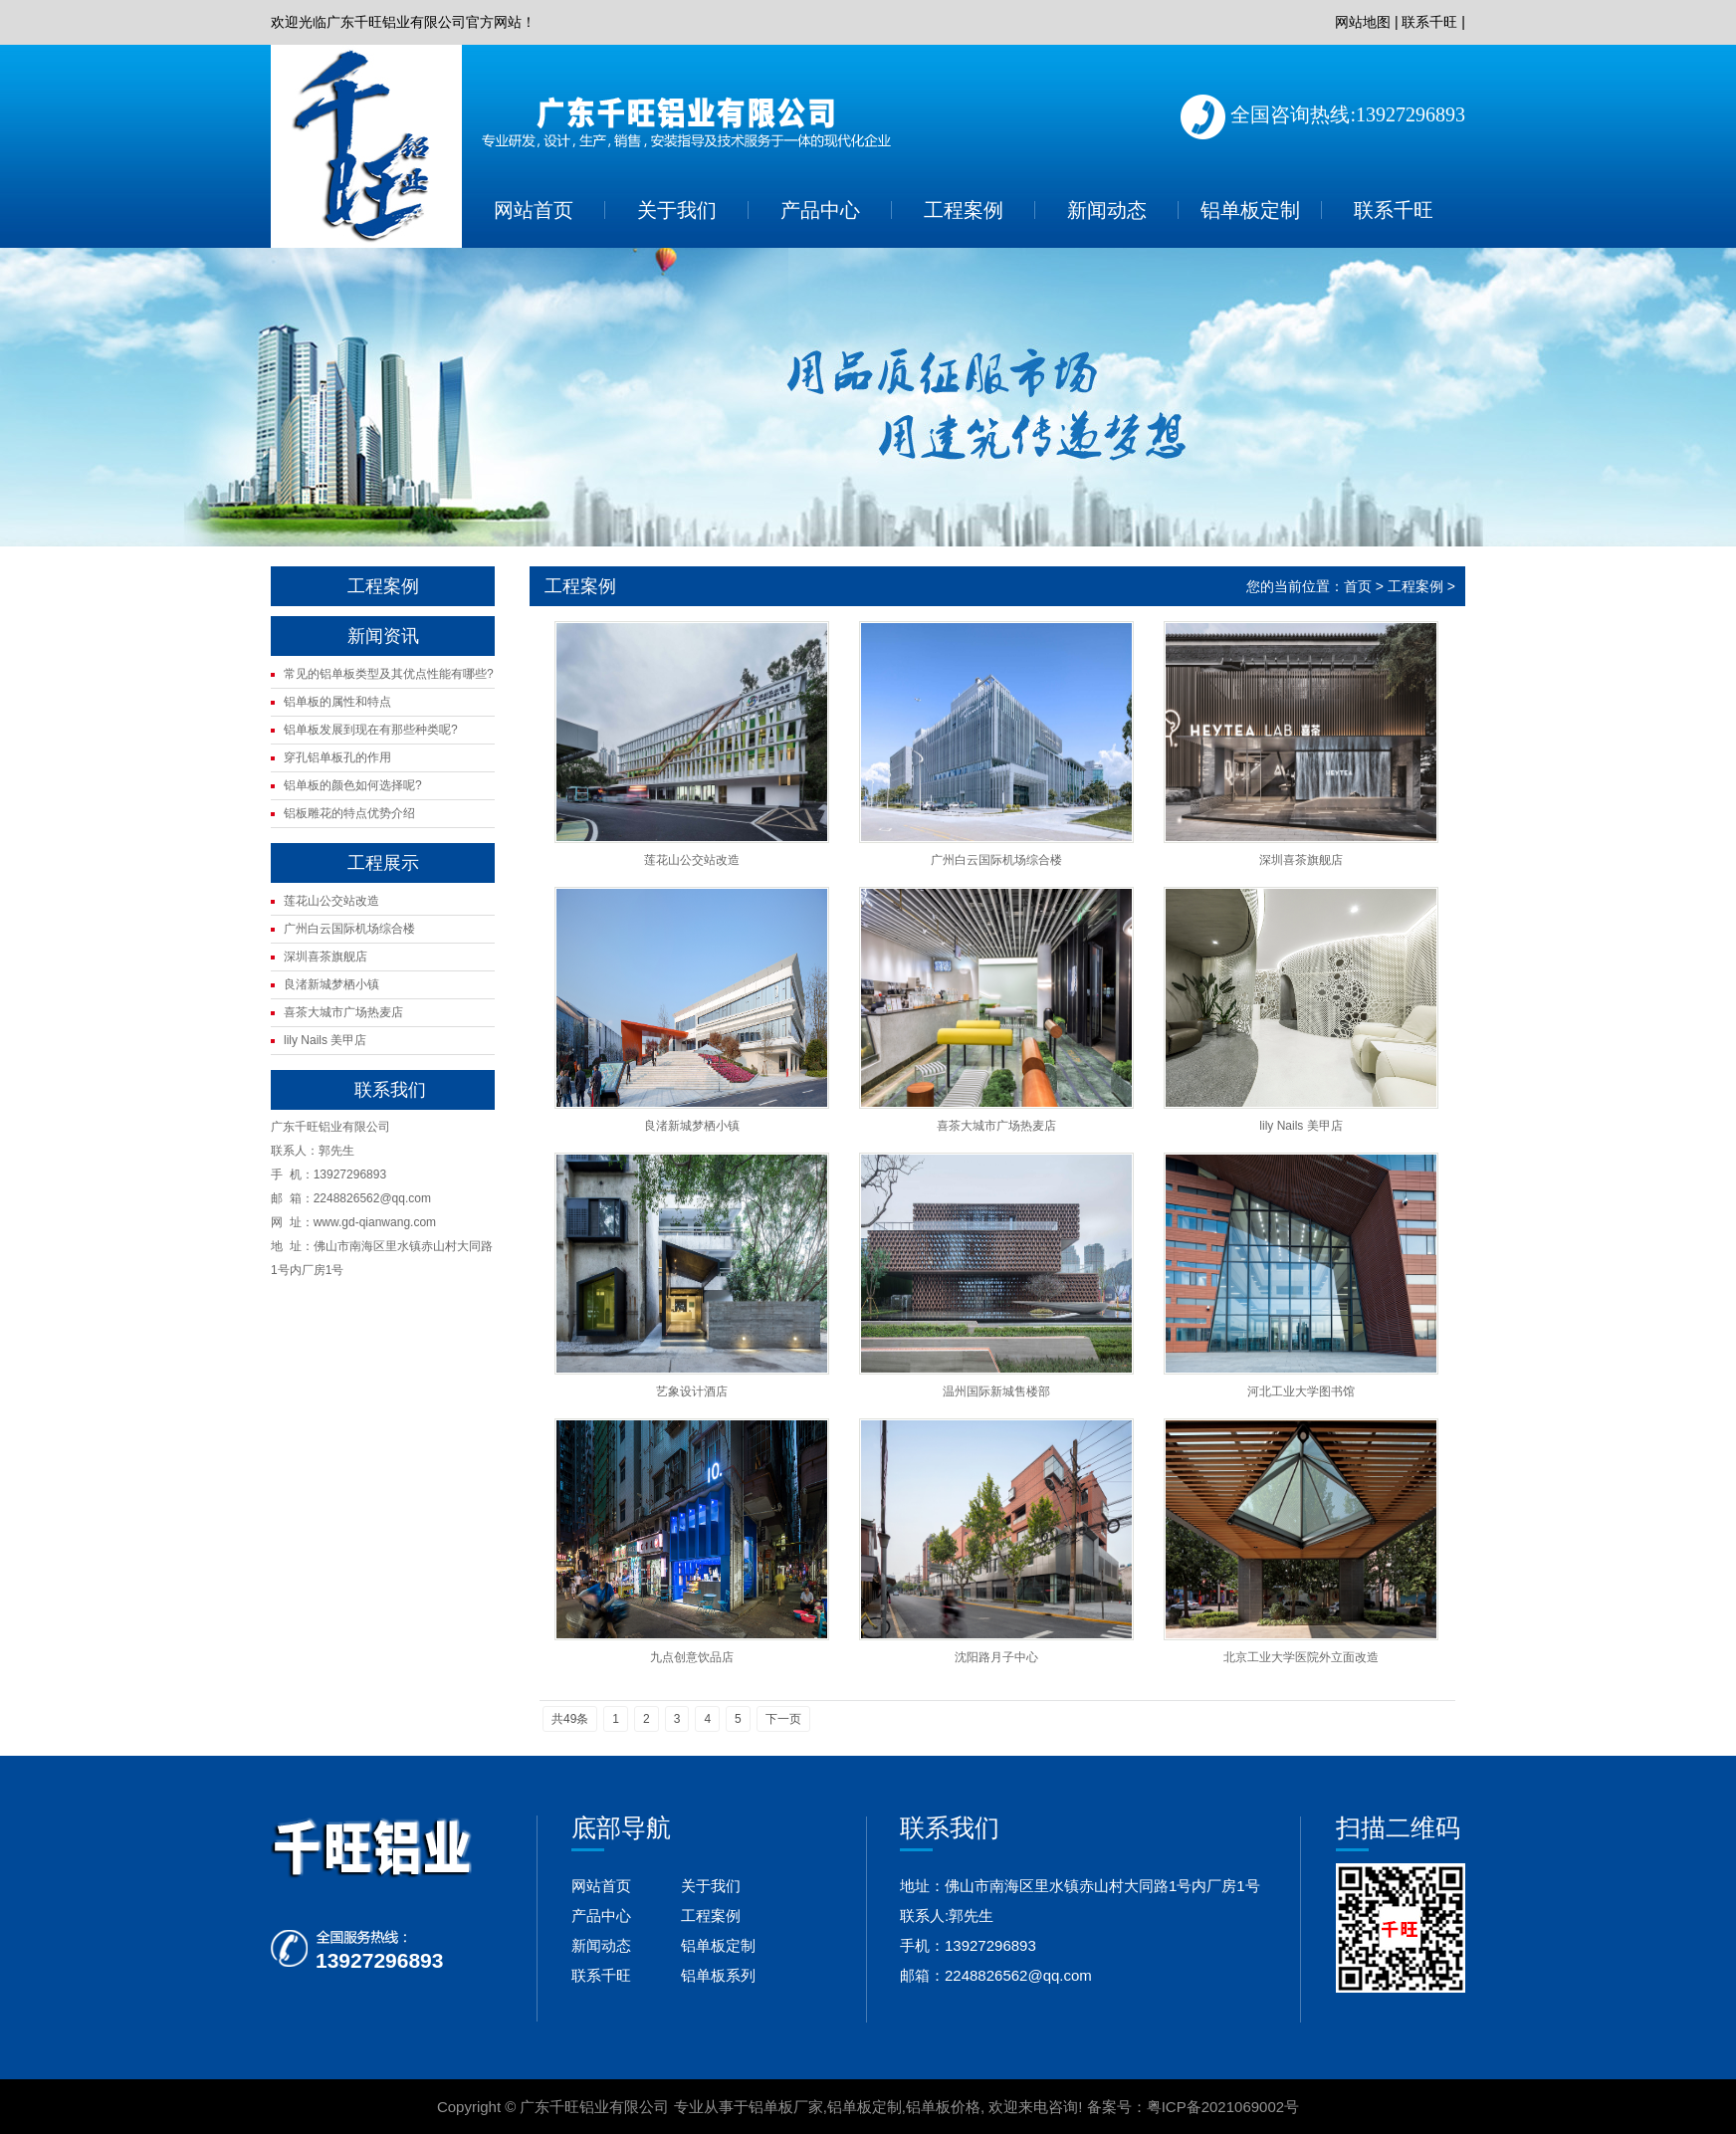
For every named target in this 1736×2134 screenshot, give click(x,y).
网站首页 (533, 210)
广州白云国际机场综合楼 (349, 929)
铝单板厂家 (786, 2106)
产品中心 (820, 210)
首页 (1358, 586)
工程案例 (963, 210)
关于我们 (677, 210)
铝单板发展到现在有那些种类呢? (371, 730)
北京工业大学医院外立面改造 (1301, 1657)
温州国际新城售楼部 (996, 1391)
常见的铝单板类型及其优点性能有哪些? (389, 674)
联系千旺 (1429, 22)
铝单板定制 (1250, 210)
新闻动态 (1107, 210)
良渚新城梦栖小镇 (331, 984)
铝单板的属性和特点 (337, 702)
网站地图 (1363, 22)
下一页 (783, 1719)
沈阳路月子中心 (996, 1657)
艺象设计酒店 (692, 1391)
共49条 (569, 1719)
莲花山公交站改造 (331, 901)
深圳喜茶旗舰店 (325, 956)
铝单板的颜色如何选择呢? (353, 785)
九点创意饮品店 (692, 1657)
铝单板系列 (718, 1975)
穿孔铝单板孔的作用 (337, 757)
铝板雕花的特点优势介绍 (349, 813)
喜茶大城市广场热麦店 (343, 1012)
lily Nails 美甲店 (325, 1040)
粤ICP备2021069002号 (1223, 2106)
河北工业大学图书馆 (1301, 1391)
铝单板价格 (943, 2106)
